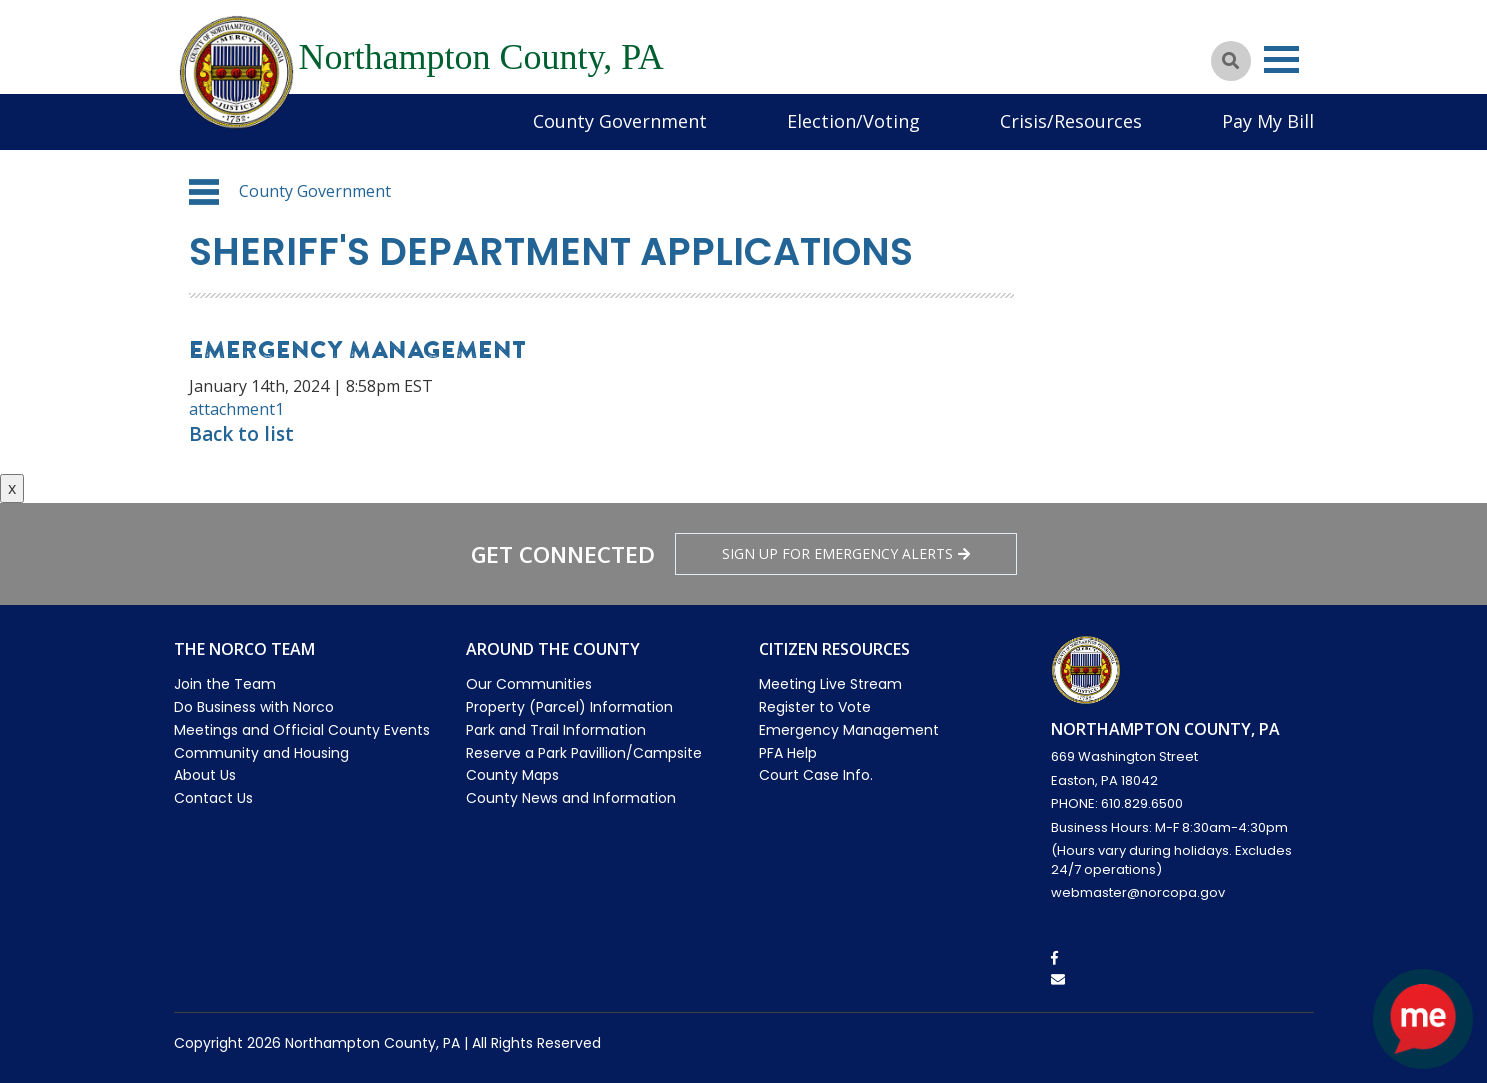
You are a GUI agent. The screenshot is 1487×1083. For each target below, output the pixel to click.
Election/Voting (853, 121)
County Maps (512, 775)
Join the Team (225, 684)
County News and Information (571, 798)
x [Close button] (12, 488)
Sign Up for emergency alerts (846, 553)
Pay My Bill (1268, 121)
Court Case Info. (816, 775)
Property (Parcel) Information (569, 707)
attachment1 (236, 409)
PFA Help (788, 753)
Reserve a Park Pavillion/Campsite (584, 753)
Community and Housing (261, 753)
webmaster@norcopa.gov (1138, 892)
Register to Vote (815, 707)
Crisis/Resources (1071, 121)
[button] (204, 192)
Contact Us (213, 798)
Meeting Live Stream (830, 684)
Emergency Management (849, 730)
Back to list (241, 434)
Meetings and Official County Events (302, 730)
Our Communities (529, 684)
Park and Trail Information (556, 730)
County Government (620, 121)
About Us (205, 775)
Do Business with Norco (254, 707)
